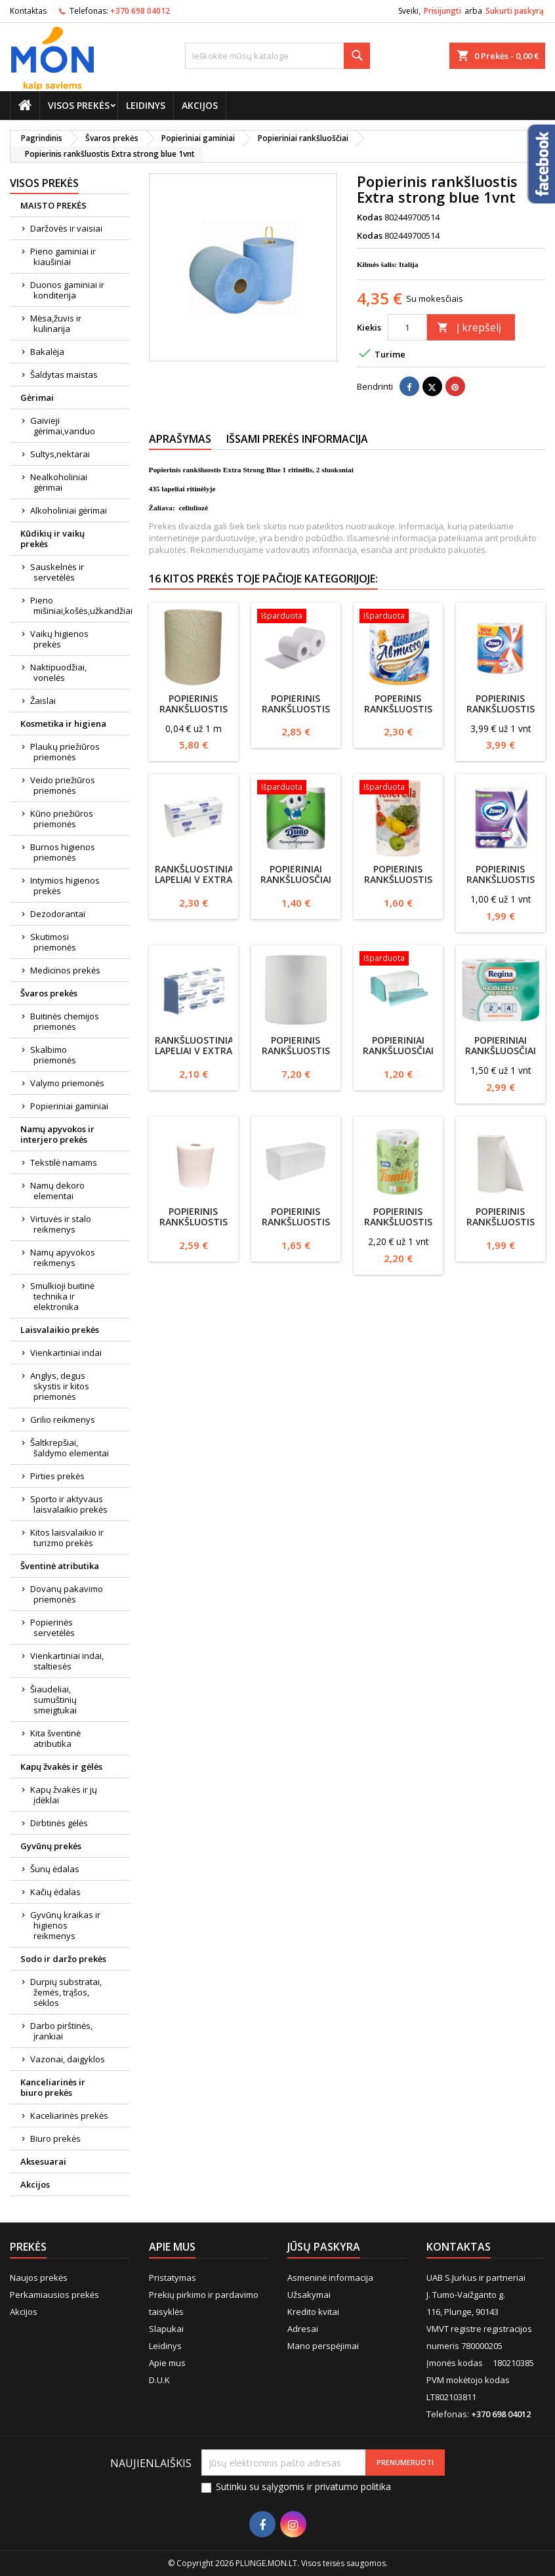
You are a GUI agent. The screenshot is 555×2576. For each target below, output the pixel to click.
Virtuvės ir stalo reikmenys (60, 1224)
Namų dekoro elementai (57, 1190)
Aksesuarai (43, 2161)
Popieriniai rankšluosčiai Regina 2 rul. (500, 1050)
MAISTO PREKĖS (53, 205)
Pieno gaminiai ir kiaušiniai (63, 256)
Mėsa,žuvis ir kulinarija (55, 323)
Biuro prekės (55, 2138)
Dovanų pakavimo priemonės (66, 1594)
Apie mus (167, 2363)
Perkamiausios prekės (54, 2294)
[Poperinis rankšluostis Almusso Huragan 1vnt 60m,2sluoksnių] (398, 617)
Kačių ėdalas (55, 1892)
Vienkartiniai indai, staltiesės (67, 1661)
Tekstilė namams (63, 1162)
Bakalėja (47, 352)
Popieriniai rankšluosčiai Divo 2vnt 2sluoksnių (295, 885)
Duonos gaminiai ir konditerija (67, 290)
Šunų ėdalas (54, 1869)
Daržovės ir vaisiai (66, 228)
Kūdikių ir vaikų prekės (52, 538)
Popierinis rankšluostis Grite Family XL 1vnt (398, 1227)
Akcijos (200, 105)
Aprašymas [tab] (180, 439)
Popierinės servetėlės (52, 1627)
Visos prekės (79, 105)
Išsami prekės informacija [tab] (297, 439)
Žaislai (43, 700)
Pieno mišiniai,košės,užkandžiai (79, 605)
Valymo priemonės (67, 1083)
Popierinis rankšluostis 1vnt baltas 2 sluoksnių (193, 1227)
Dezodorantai (57, 914)
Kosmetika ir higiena (63, 723)
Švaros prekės (48, 993)
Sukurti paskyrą (514, 10)
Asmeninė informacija (330, 2277)
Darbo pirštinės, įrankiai (61, 2031)
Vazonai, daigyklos (67, 2059)
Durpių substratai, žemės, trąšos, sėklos (66, 1992)
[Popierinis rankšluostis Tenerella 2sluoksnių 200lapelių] (398, 788)
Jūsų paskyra (323, 2246)
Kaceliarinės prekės (69, 2115)
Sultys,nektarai (60, 454)
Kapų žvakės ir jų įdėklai (63, 1795)
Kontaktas (28, 10)
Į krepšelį (469, 327)
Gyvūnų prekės (50, 1846)
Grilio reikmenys (62, 1419)
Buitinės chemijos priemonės (64, 1021)
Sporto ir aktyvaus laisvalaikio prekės (69, 1504)
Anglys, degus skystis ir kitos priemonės (59, 1386)
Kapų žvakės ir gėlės (61, 1766)
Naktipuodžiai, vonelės (58, 672)
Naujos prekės (39, 2277)
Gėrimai (37, 397)
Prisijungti (442, 10)
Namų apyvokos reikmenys (62, 1257)
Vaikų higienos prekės (59, 639)
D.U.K (159, 2380)
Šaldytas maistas (64, 374)
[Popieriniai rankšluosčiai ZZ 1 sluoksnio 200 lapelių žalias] (398, 959)
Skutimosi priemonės (53, 942)
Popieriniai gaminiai (69, 1106)
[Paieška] (277, 56)
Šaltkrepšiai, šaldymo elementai (69, 1448)
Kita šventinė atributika (55, 1738)
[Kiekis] (407, 327)
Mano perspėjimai (323, 2346)
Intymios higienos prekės (65, 885)
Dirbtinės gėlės (59, 1823)
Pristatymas (172, 2277)
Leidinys (145, 105)
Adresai (302, 2329)
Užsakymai (309, 2294)
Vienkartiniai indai (66, 1353)
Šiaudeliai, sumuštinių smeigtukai (53, 1699)
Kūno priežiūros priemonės (61, 819)
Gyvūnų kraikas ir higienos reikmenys (65, 1925)
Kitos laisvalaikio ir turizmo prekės (67, 1537)
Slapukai (166, 2329)
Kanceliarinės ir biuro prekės (52, 2087)
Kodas (369, 217)
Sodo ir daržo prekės (63, 1959)
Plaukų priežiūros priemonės (65, 752)
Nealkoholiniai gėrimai (58, 482)
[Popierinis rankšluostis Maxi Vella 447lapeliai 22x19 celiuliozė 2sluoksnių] (296, 617)
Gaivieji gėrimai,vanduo (62, 426)
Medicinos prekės (65, 970)
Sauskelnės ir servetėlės (57, 572)
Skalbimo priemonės (53, 1055)
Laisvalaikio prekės (59, 1330)
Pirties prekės (57, 1476)
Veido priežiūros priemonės (62, 785)
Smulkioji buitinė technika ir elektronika (62, 1296)
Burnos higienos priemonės (62, 852)
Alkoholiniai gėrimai (68, 510)
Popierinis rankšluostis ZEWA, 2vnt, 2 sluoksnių (500, 885)
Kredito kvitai (313, 2312)
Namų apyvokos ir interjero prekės (57, 1134)
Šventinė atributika (59, 1566)
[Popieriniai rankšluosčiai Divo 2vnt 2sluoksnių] (296, 788)
